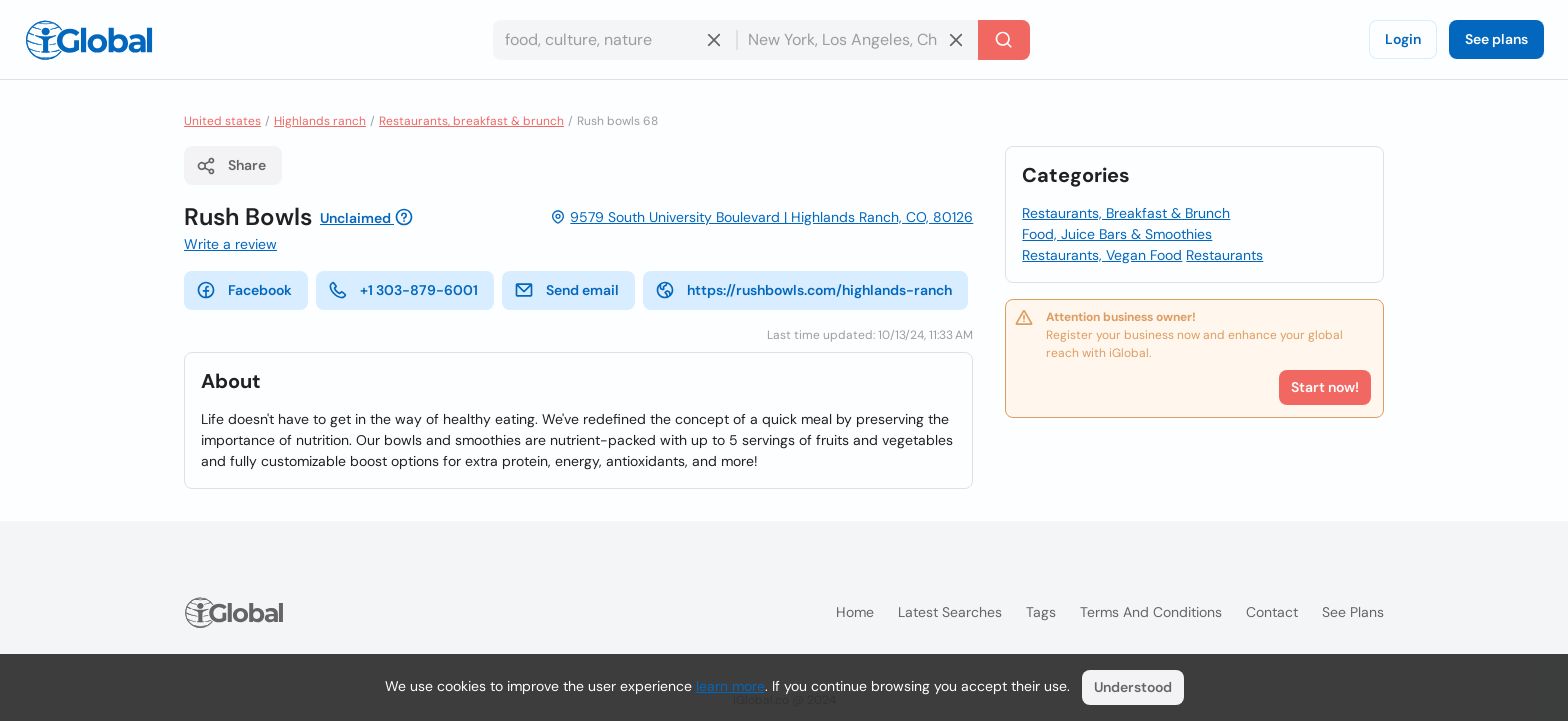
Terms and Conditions (1151, 612)
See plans (1496, 39)
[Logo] (89, 40)
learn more (730, 686)
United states (222, 121)
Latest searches (950, 612)
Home (855, 612)
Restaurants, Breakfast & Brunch (1126, 213)
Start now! (1325, 387)
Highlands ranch (320, 121)
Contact (1272, 612)
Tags (1041, 612)
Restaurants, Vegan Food (1102, 255)
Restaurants (1224, 255)
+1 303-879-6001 (403, 290)
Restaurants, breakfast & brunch (471, 121)
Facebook (244, 290)
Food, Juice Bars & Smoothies (1117, 234)
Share (231, 166)
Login (1403, 39)
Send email (566, 290)
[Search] (1004, 40)
